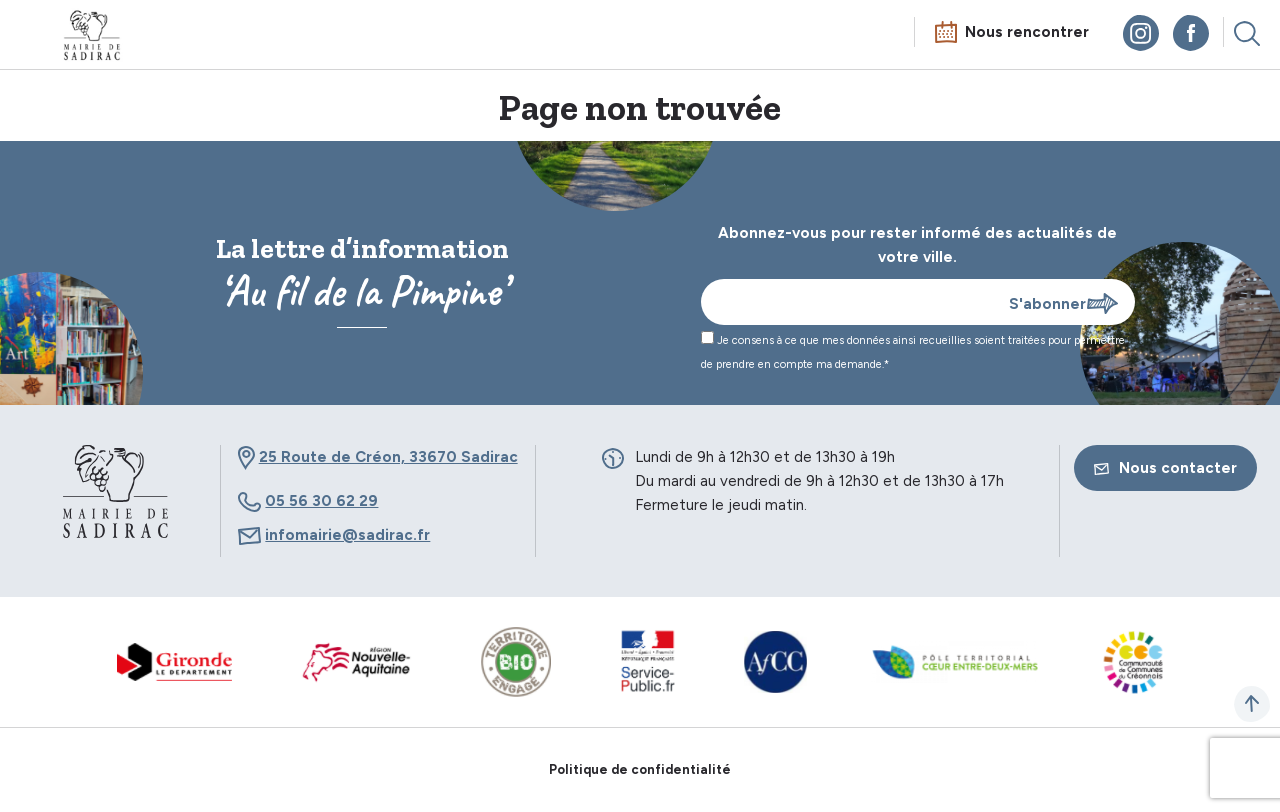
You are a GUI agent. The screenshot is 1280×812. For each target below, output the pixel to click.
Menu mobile (34, 37)
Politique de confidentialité (640, 769)
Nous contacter (1165, 468)
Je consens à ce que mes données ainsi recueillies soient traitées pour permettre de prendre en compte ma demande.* (913, 351)
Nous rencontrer (1027, 32)
